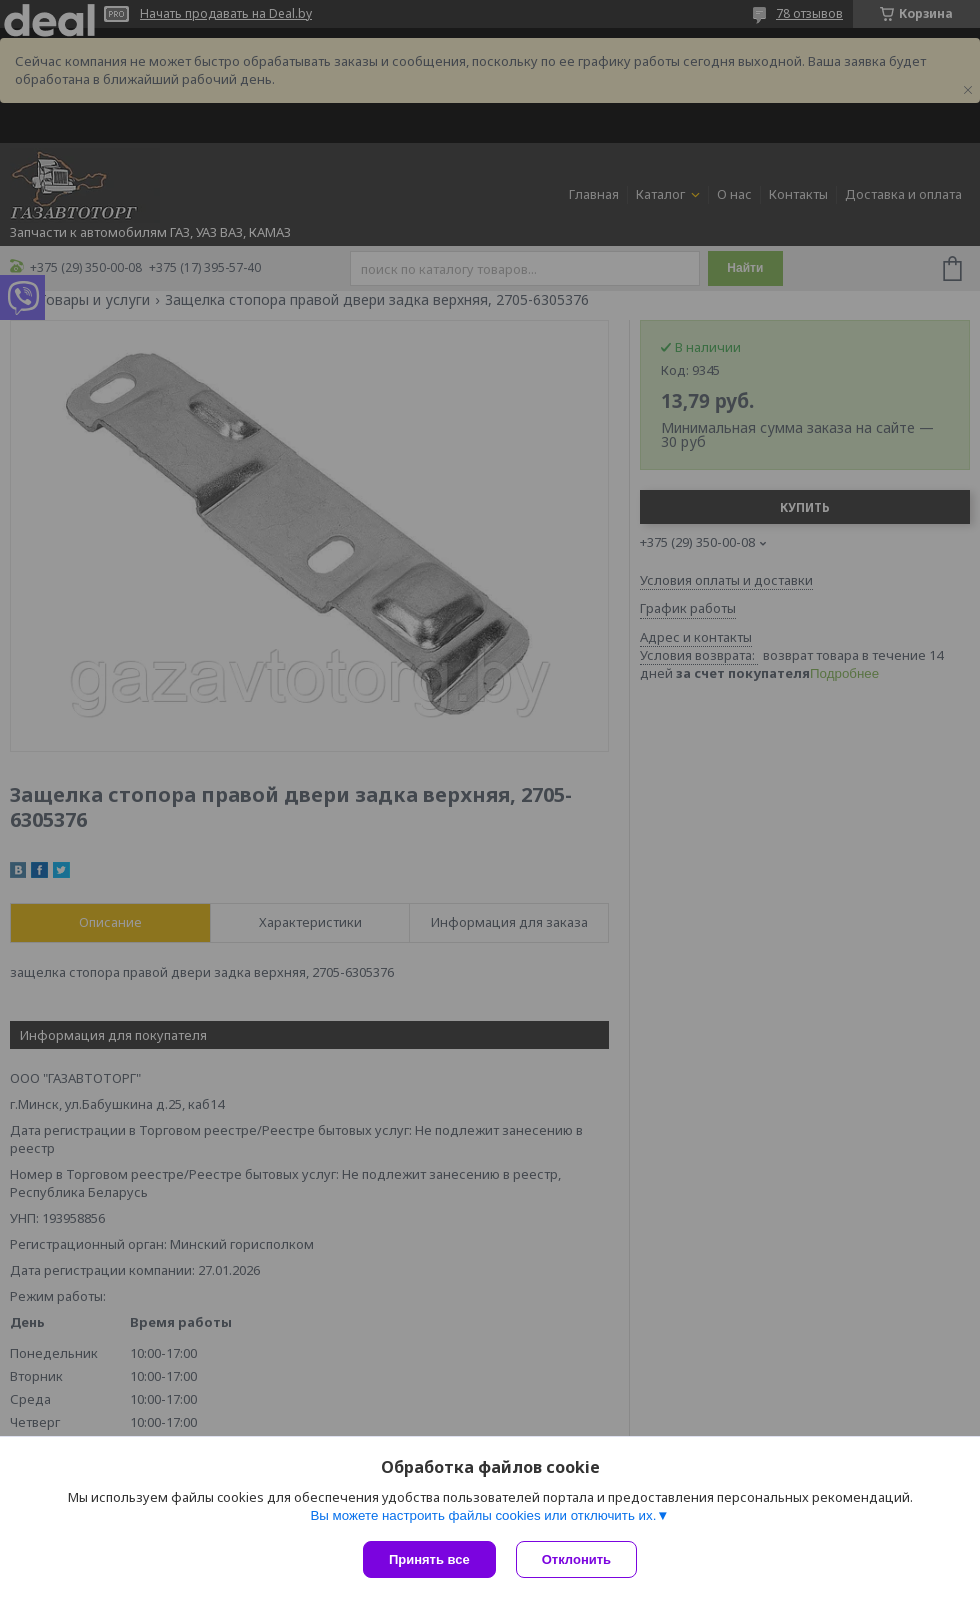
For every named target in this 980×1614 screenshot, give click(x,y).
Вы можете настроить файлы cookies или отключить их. (483, 1515)
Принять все (429, 1559)
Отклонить (576, 1559)
